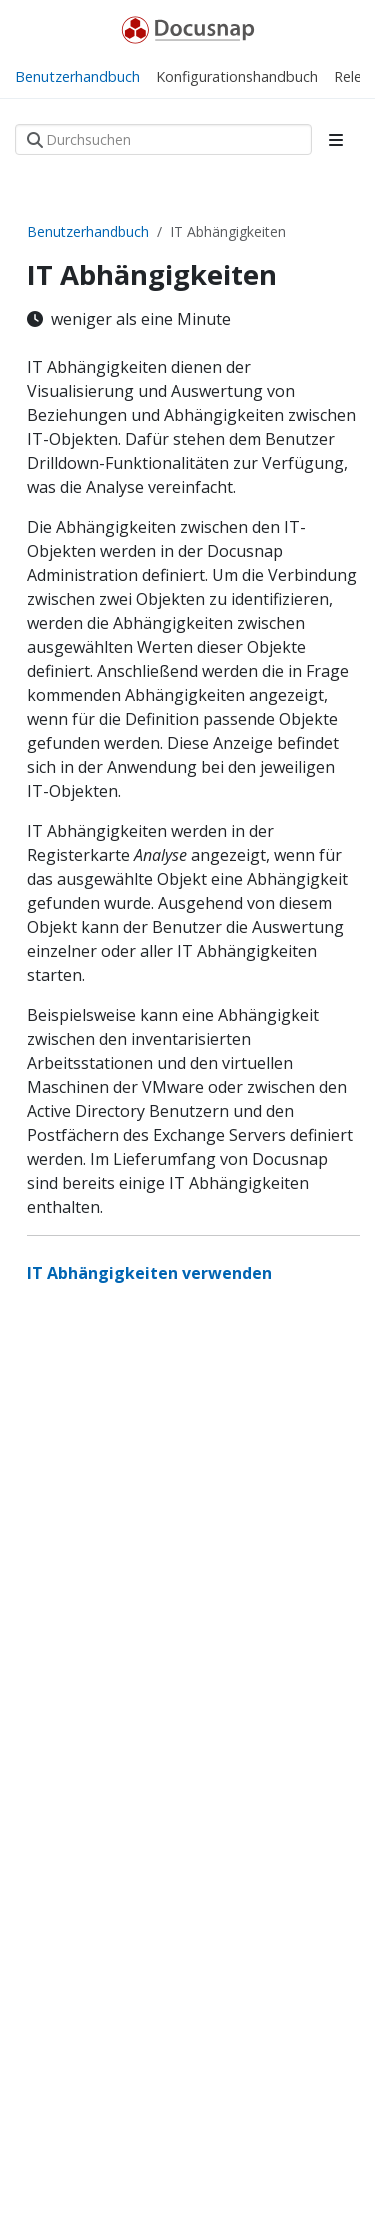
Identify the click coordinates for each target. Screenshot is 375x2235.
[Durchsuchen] (163, 139)
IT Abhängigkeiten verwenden (149, 1273)
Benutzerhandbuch (88, 231)
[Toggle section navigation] (336, 140)
